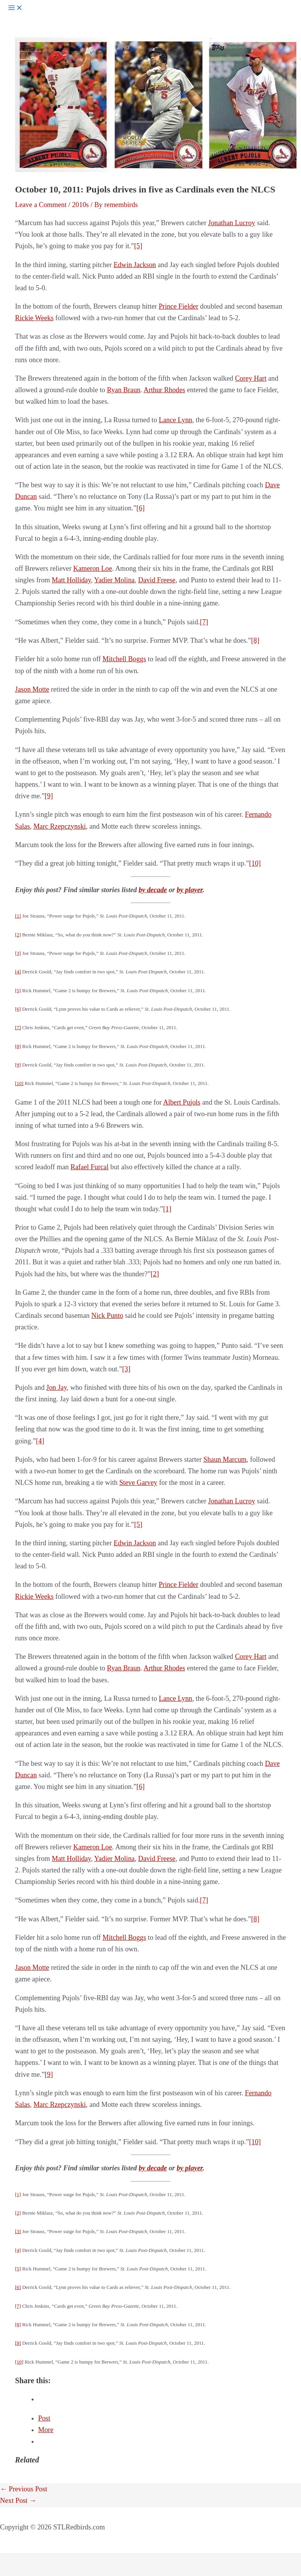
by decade (153, 890)
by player (189, 890)
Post (44, 2418)
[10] (255, 863)
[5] (138, 246)
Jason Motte (32, 689)
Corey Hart (251, 378)
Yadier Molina (114, 580)
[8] (255, 640)
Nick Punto (107, 1315)
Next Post (18, 2500)
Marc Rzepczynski (60, 826)
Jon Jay (56, 1387)
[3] (18, 953)
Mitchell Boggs (124, 659)
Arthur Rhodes (164, 390)
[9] (49, 796)
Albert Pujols (181, 1102)
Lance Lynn (175, 420)
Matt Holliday (71, 580)
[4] (18, 972)
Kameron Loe (92, 568)
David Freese (156, 580)
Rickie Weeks (34, 318)
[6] (140, 508)
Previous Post (23, 2489)
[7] (204, 622)
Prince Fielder (178, 306)
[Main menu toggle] (15, 8)
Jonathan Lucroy (231, 223)
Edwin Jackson (135, 265)
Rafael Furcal (90, 1167)
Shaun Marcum (225, 1459)
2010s (80, 205)
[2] (18, 935)
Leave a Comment (41, 205)
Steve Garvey (138, 1482)
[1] (18, 916)
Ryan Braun (124, 390)
